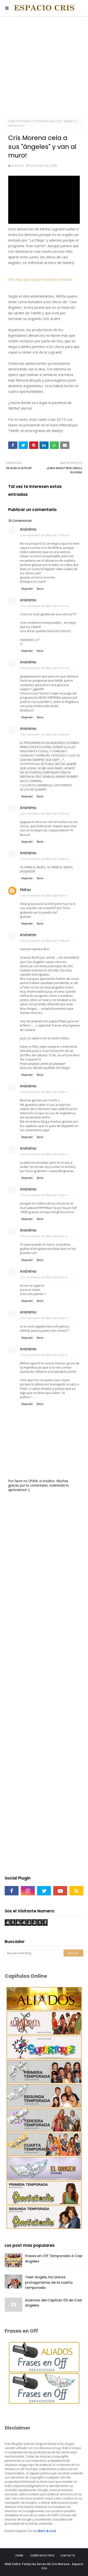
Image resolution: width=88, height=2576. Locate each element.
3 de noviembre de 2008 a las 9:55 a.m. (44, 895)
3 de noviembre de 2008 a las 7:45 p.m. (44, 1195)
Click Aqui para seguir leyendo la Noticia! (40, 279)
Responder (27, 588)
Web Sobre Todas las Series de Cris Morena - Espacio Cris (44, 2566)
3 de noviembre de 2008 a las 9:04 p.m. (44, 1318)
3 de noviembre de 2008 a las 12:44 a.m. (45, 859)
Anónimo (17, 165)
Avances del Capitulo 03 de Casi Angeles (53, 2303)
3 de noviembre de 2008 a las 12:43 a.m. (45, 813)
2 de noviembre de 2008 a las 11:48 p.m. (45, 535)
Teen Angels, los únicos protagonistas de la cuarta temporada (49, 2282)
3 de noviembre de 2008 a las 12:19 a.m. (45, 668)
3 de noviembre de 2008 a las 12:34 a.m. (45, 734)
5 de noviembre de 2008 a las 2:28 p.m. (44, 1355)
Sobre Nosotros (42, 2555)
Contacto (67, 2555)
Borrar (40, 588)
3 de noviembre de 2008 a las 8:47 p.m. (44, 1277)
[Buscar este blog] (34, 1953)
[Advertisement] (44, 67)
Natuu (25, 889)
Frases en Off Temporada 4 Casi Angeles (53, 2258)
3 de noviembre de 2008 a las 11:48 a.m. (45, 940)
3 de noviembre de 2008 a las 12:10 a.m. (45, 606)
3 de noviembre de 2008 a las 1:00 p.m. (44, 1092)
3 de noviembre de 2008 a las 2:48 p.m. (44, 1154)
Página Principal (18, 121)
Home (19, 2555)
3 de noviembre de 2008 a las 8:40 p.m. (44, 1236)
